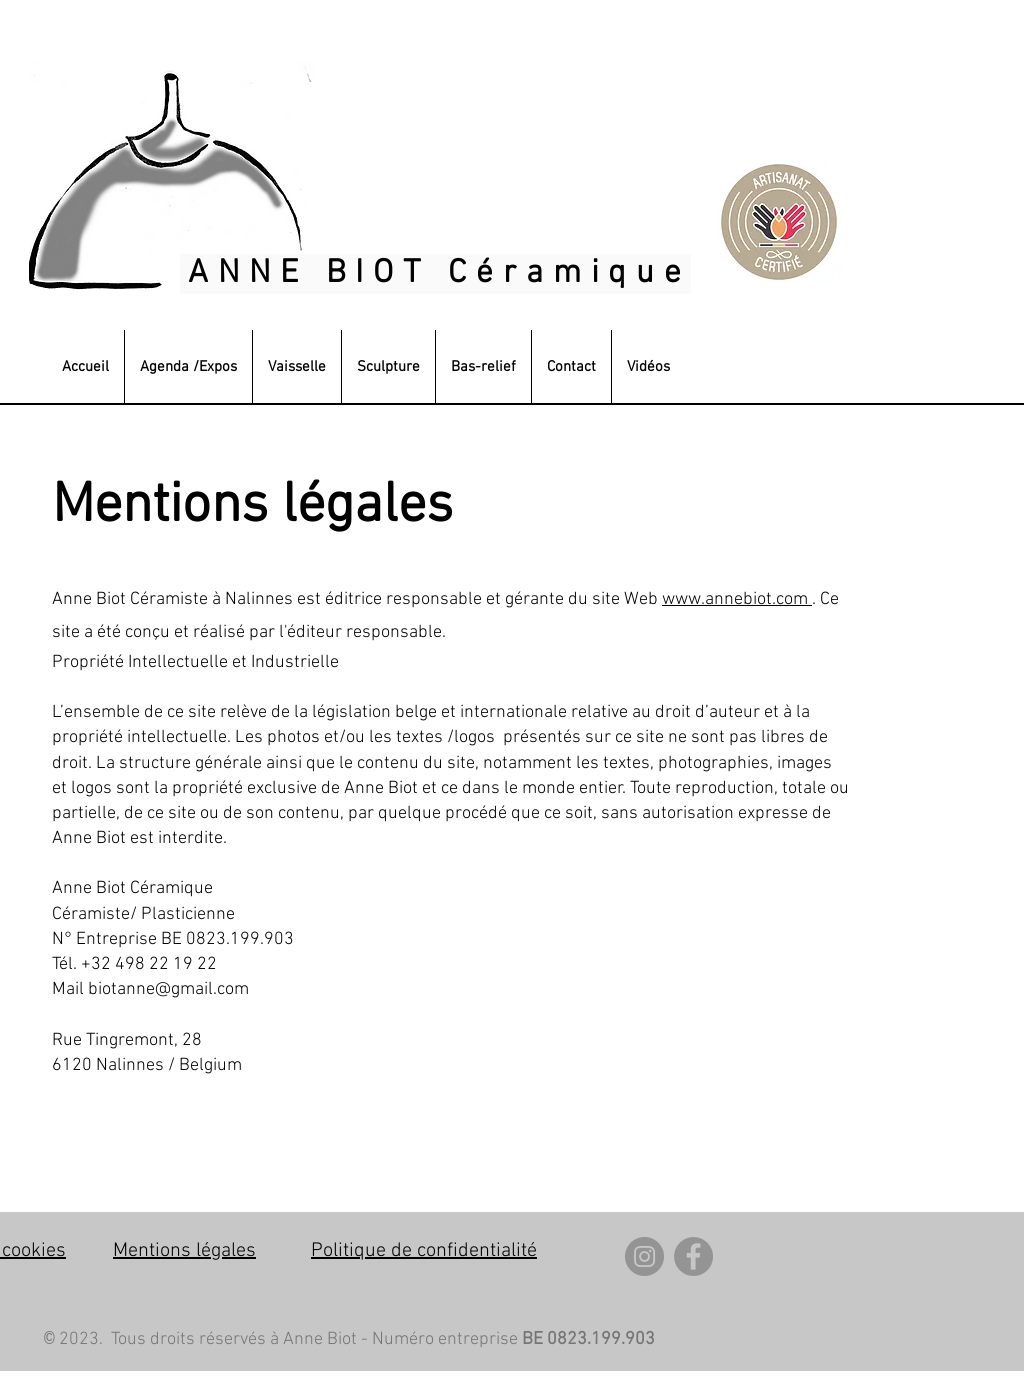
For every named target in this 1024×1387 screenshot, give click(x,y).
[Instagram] (644, 1256)
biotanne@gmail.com (168, 989)
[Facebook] (693, 1256)
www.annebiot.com (735, 599)
